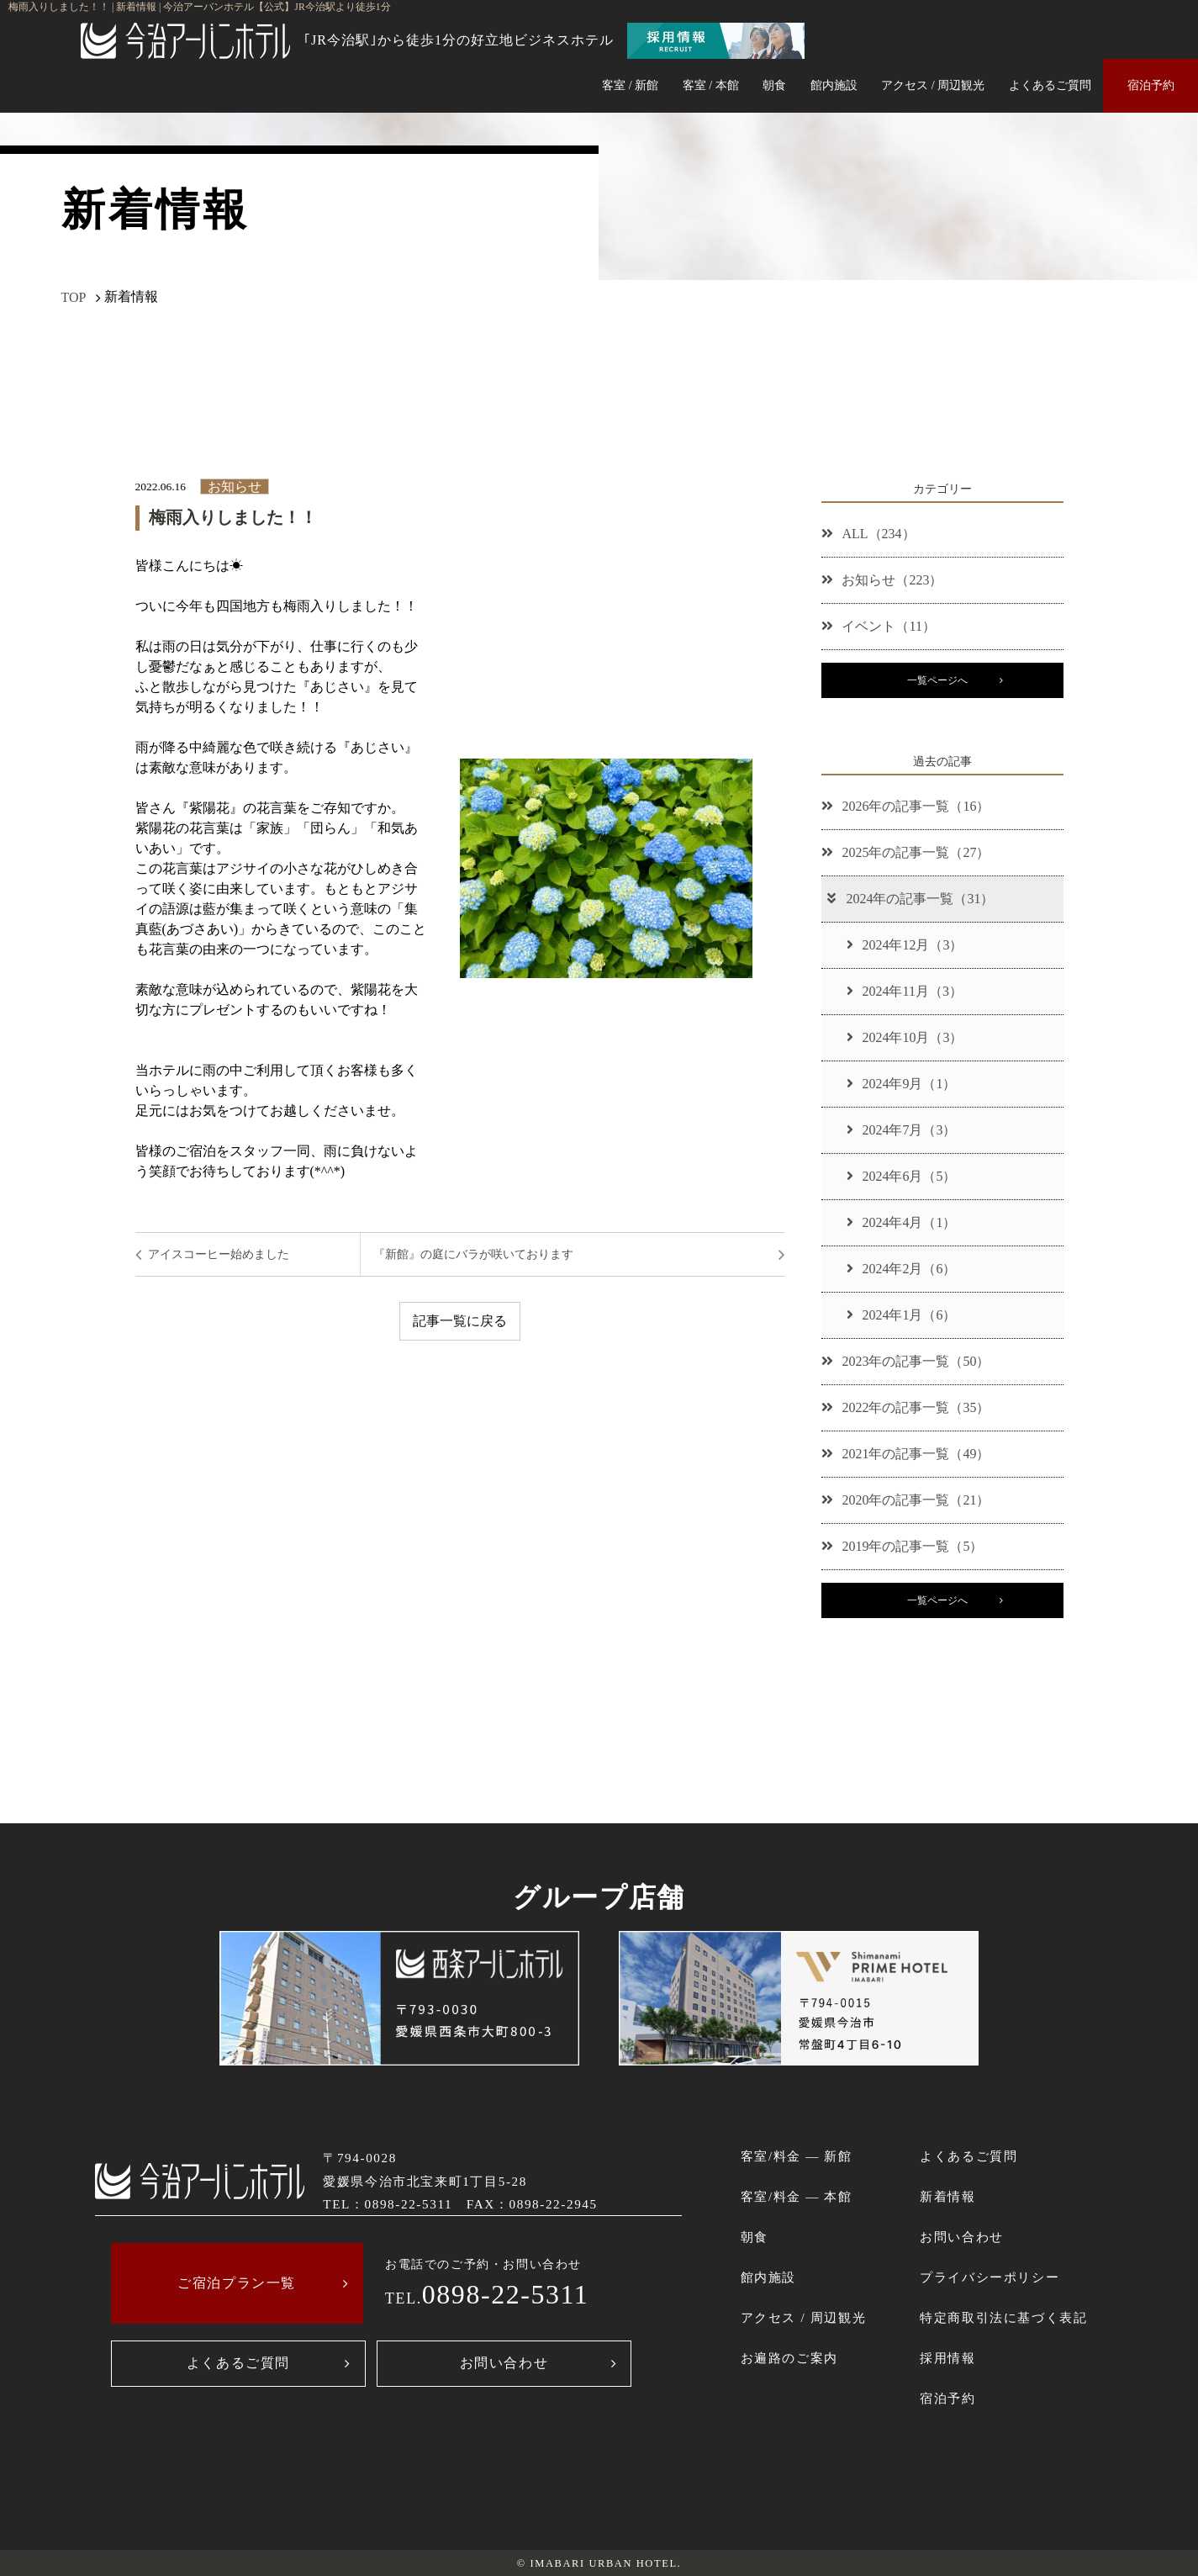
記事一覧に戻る (460, 1321)
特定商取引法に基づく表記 (1003, 2317)
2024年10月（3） (905, 1037)
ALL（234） (868, 533)
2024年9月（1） (901, 1083)
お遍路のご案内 (789, 2358)
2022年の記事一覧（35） (905, 1407)
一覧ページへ (937, 680)
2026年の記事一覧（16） (905, 806)
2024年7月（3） (901, 1130)
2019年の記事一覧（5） (902, 1546)
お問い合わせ (504, 2363)
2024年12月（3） (905, 945)
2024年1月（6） (901, 1315)
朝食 (774, 85)
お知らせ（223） (881, 580)
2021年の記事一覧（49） (905, 1454)
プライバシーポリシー (989, 2277)
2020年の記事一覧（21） (905, 1500)
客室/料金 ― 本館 (796, 2196)
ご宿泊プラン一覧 (236, 2283)
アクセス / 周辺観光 (932, 85)
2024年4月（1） (901, 1222)
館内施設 (834, 85)
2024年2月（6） (901, 1269)
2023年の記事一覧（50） (905, 1361)
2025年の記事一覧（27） (905, 852)
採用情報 (947, 2358)
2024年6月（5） (901, 1176)
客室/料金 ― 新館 (796, 2156)
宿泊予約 (1150, 85)
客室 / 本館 (711, 85)
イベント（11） (878, 626)
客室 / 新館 (630, 85)
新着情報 (947, 2196)
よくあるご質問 (1050, 85)
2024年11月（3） (904, 991)
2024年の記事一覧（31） (909, 898)
